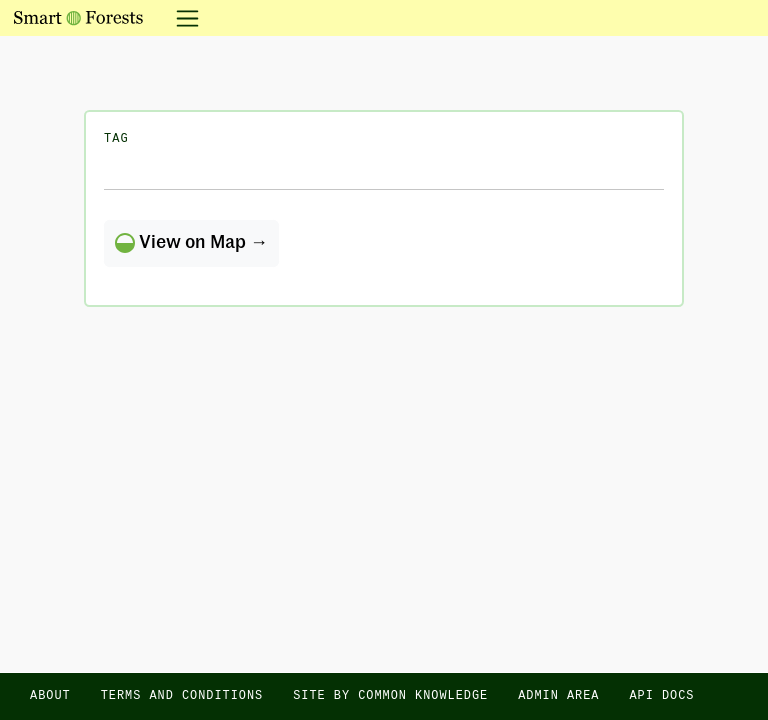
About (50, 696)
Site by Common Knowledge (390, 696)
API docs (661, 696)
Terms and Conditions (182, 696)
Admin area (558, 696)
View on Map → (191, 243)
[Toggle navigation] (181, 18)
